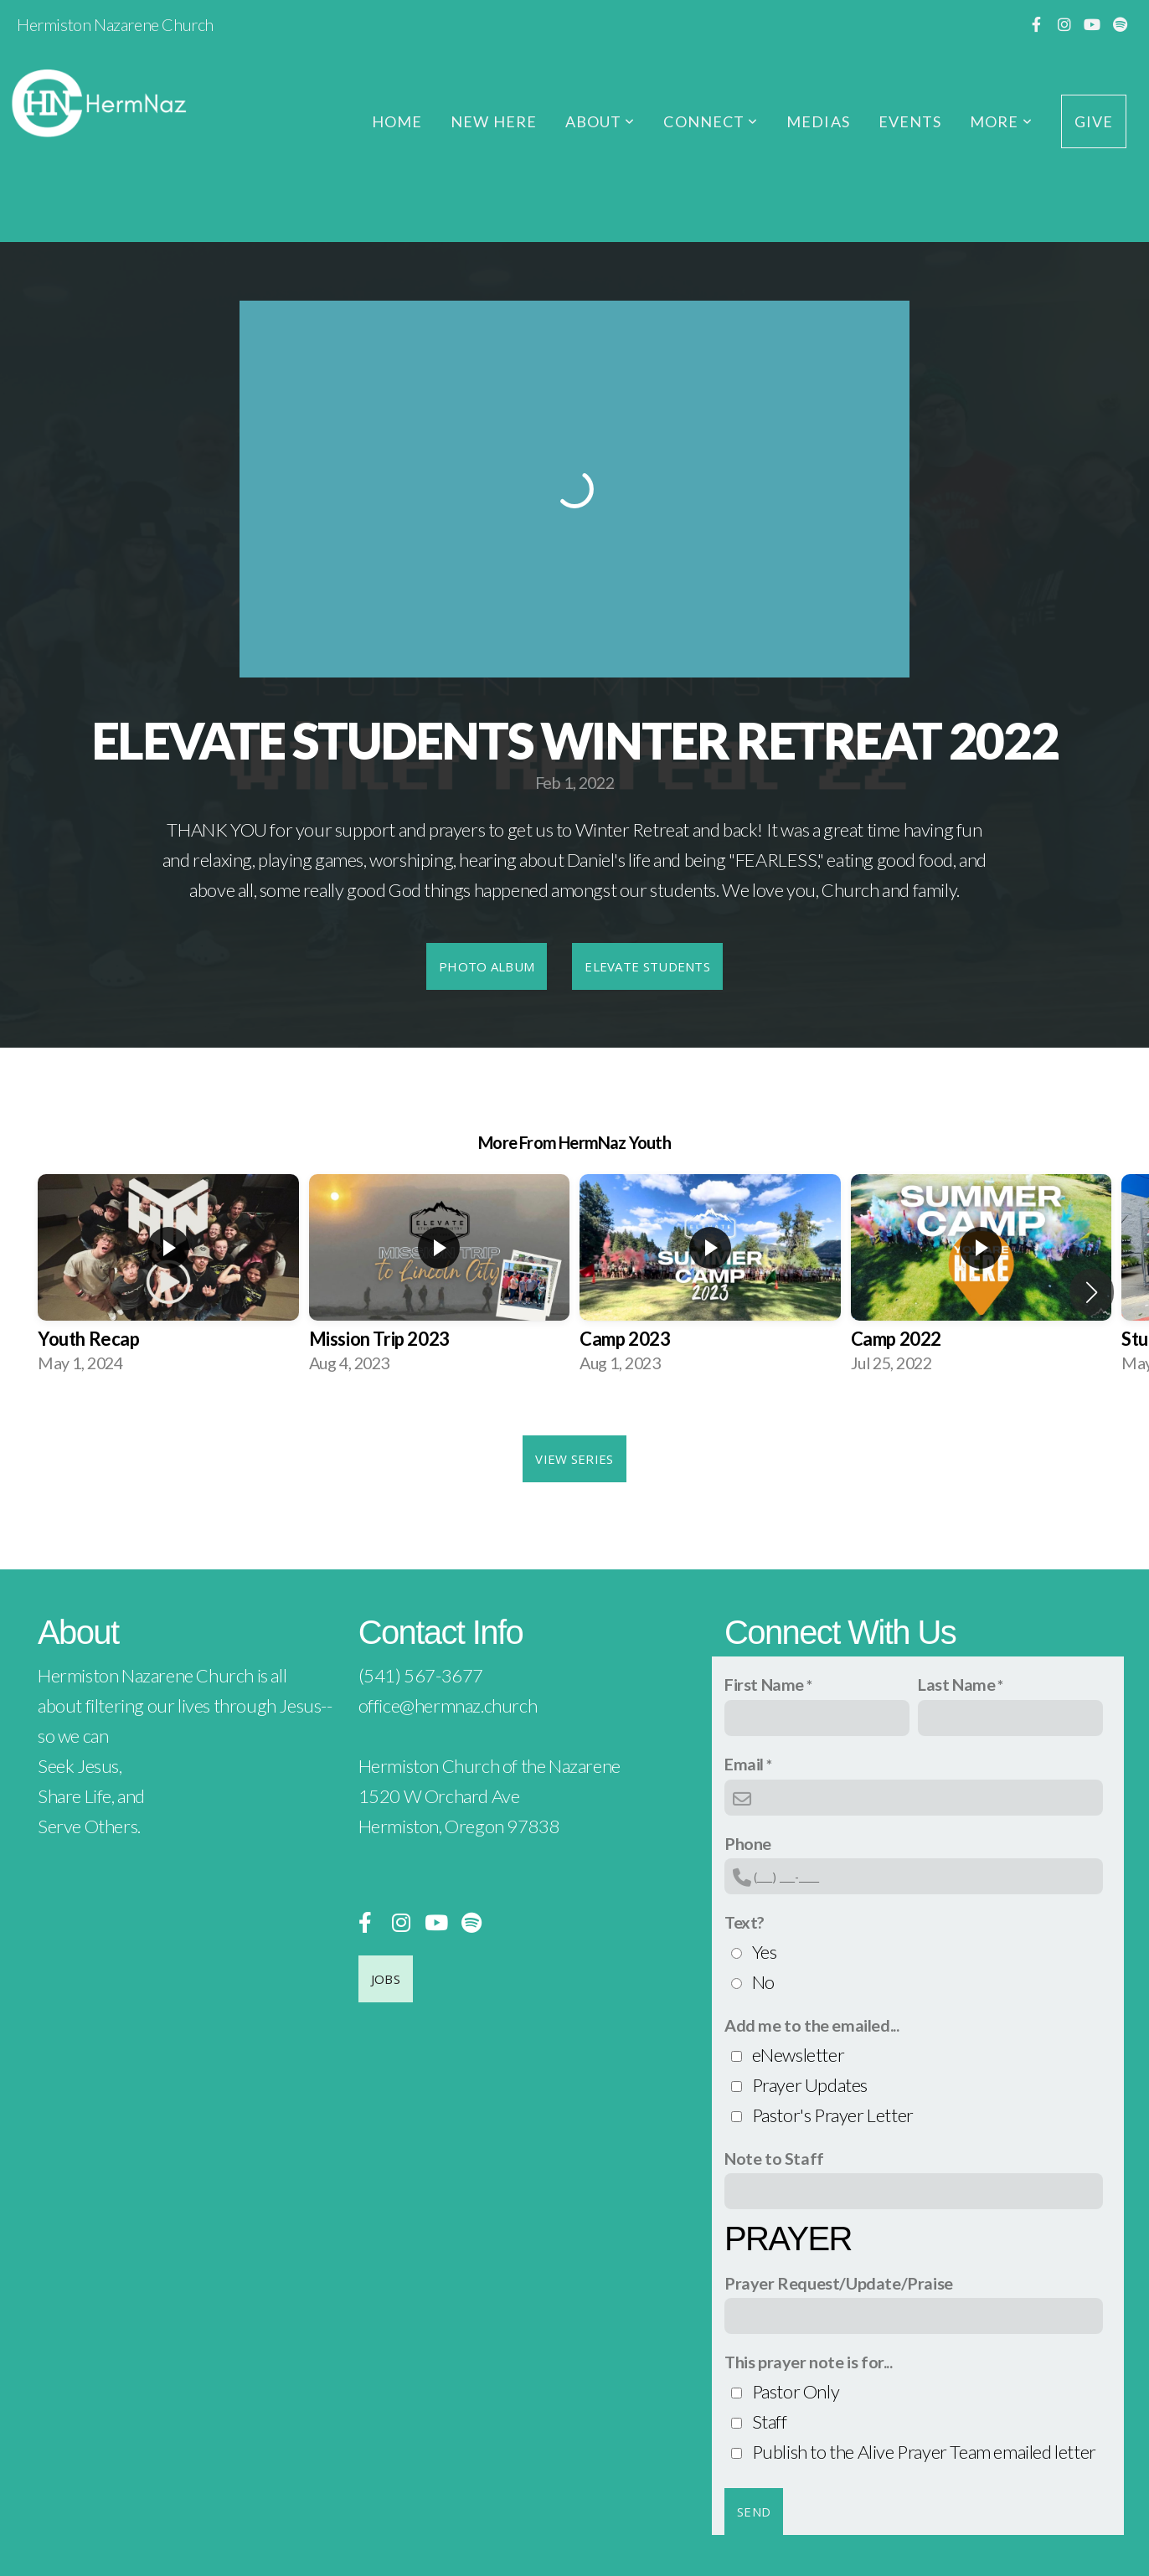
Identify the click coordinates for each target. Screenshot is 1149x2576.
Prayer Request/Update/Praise (838, 2283)
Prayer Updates (810, 2085)
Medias (817, 121)
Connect (710, 121)
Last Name (956, 1684)
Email (744, 1764)
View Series (574, 1458)
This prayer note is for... (808, 2362)
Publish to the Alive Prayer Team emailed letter (924, 2451)
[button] (1091, 1292)
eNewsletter (798, 2054)
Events (909, 121)
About (600, 121)
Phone (747, 1843)
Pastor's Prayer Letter (833, 2115)
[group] (168, 1278)
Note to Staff (774, 2158)
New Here (494, 121)
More (1001, 121)
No (763, 1982)
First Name (764, 1684)
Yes (764, 1951)
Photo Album (486, 966)
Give (1093, 121)
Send (753, 2511)
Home (397, 121)
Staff (769, 2421)
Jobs (385, 1979)
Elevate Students (647, 966)
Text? (744, 1922)
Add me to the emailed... (811, 2025)
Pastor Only (796, 2391)
